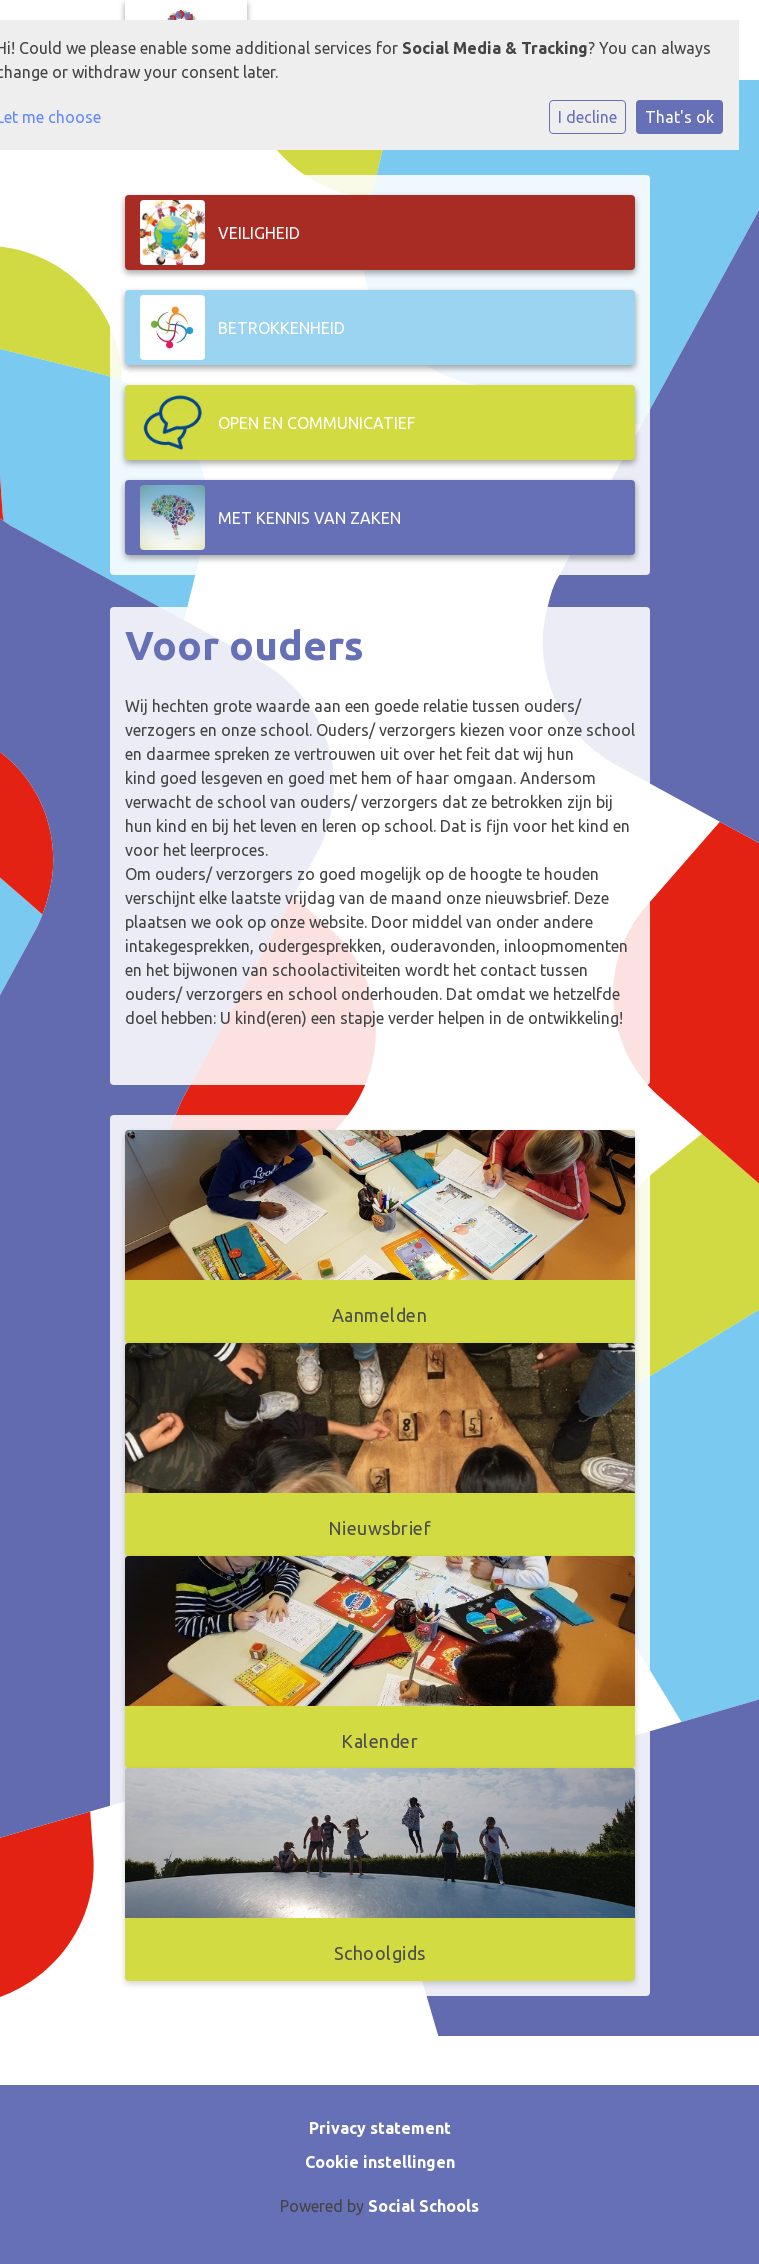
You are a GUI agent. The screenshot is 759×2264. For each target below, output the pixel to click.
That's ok (679, 117)
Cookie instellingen (380, 2162)
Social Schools (423, 2206)
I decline (587, 117)
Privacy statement (380, 2128)
